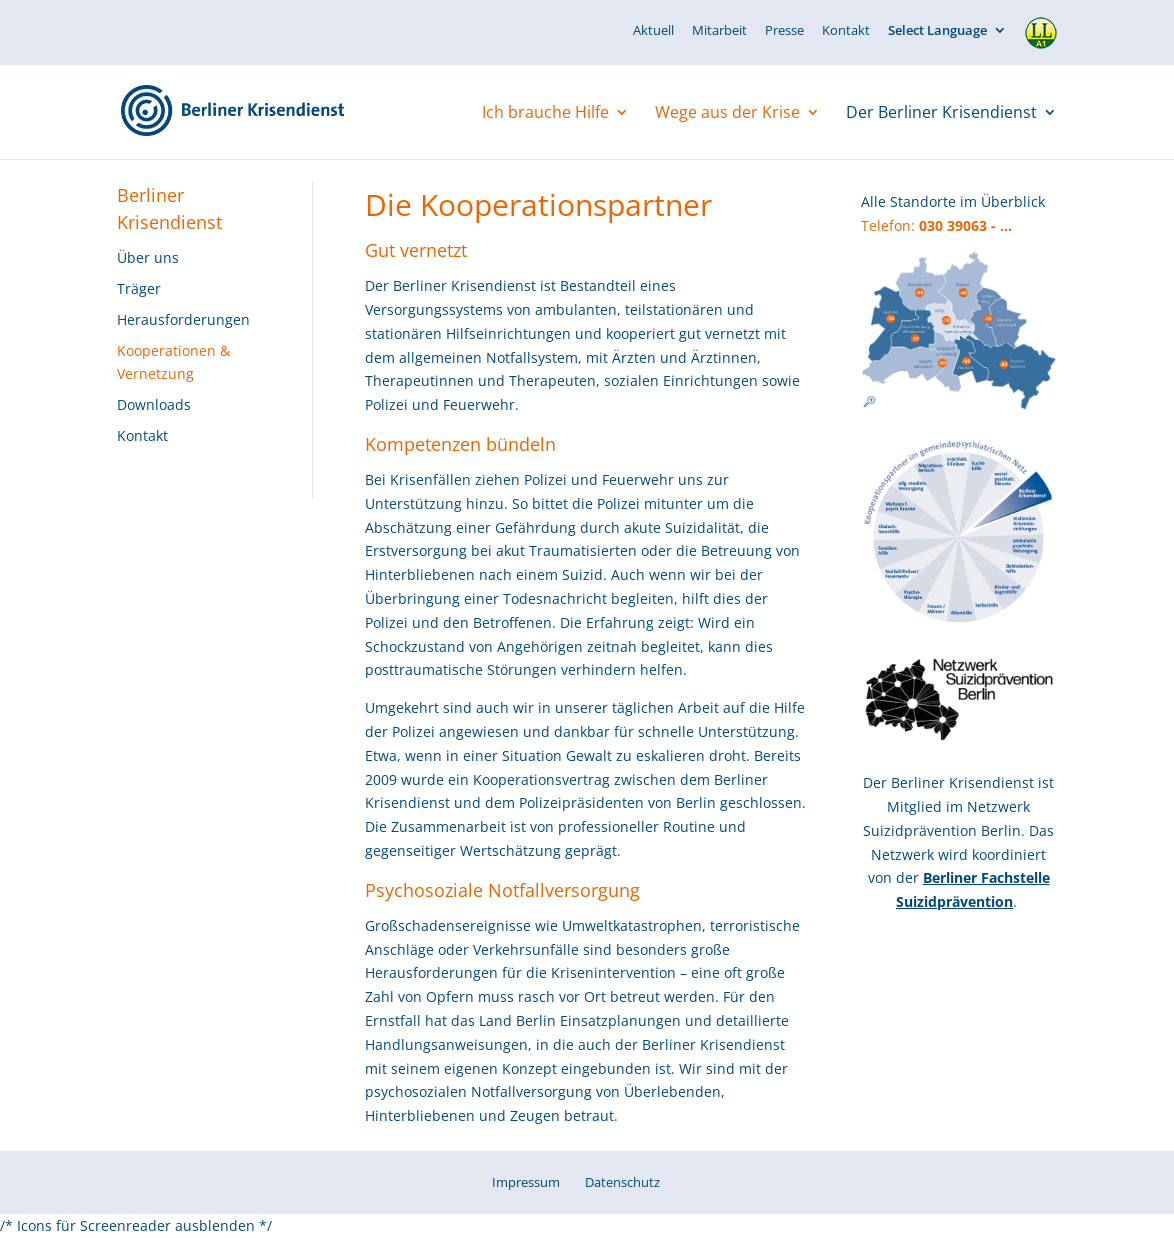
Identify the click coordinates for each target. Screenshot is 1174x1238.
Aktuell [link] (653, 31)
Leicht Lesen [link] (1041, 23)
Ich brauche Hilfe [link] (545, 114)
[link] (256, 110)
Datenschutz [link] (622, 1182)
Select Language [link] (937, 31)
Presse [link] (784, 31)
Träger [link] (139, 288)
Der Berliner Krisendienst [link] (941, 114)
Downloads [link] (154, 404)
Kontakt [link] (846, 31)
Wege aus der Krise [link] (727, 114)
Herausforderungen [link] (183, 319)
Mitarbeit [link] (719, 31)
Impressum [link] (526, 1182)
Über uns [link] (148, 257)
